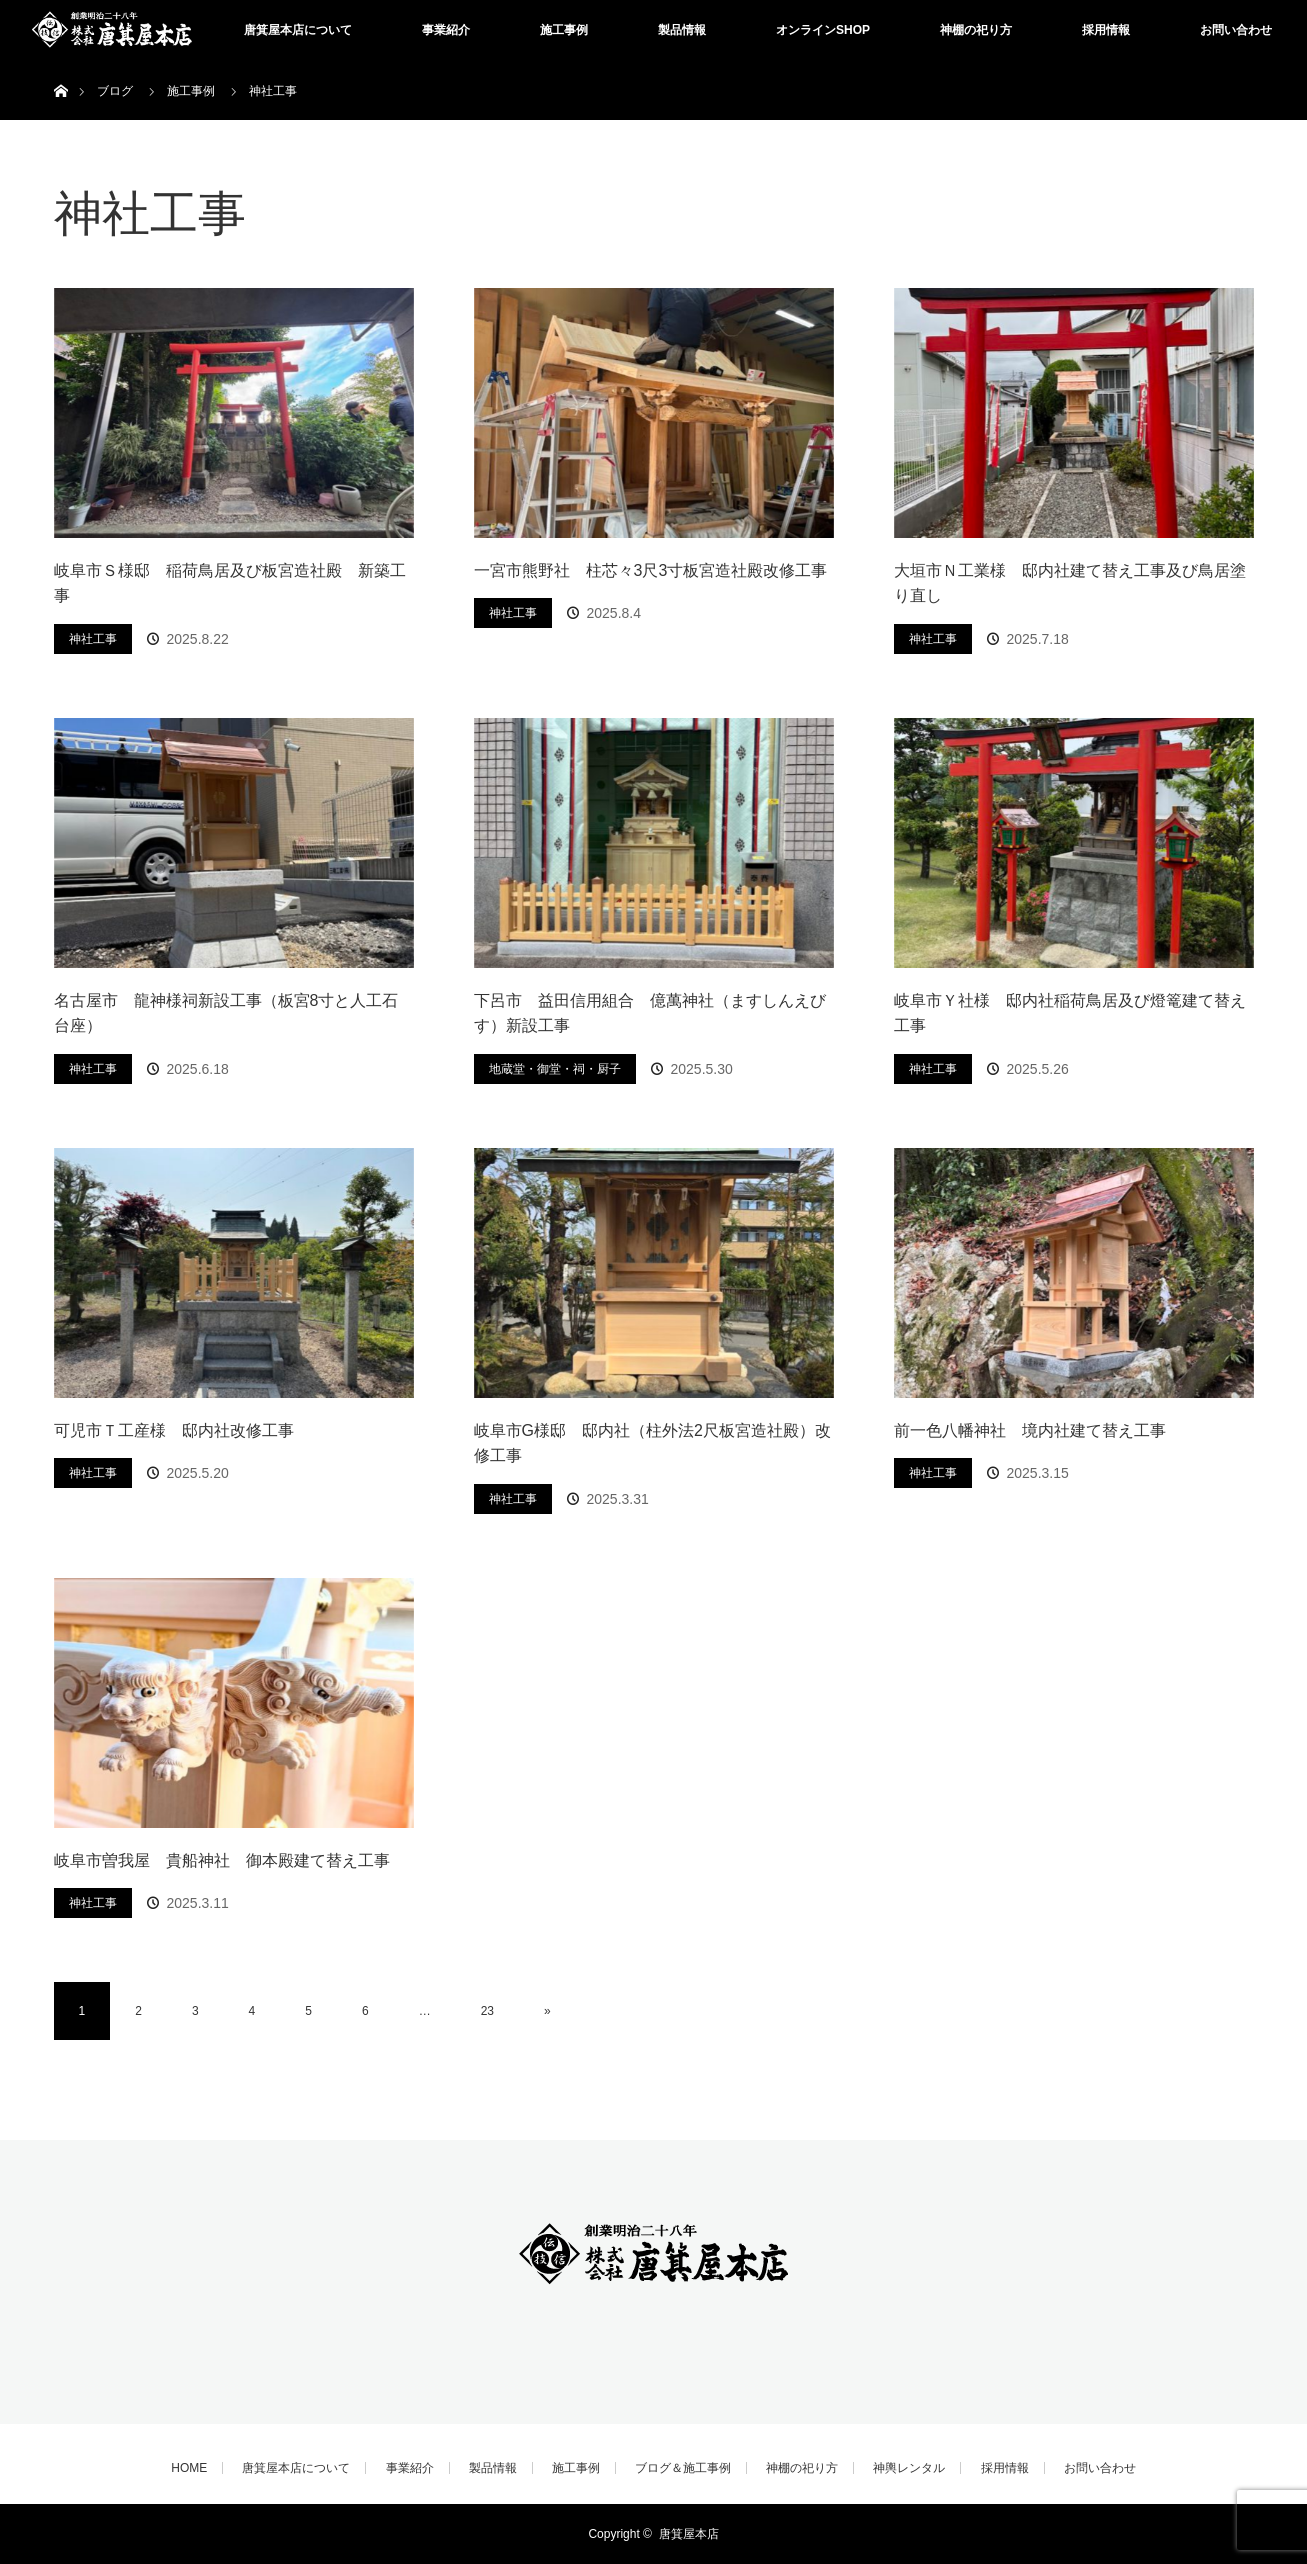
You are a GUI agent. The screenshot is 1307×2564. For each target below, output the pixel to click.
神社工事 (93, 639)
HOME (189, 2468)
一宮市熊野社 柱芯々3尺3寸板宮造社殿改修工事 (651, 570)
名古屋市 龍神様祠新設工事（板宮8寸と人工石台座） (226, 1013)
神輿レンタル (909, 2468)
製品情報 (682, 30)
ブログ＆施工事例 (683, 2468)
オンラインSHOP (823, 30)
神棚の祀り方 (976, 30)
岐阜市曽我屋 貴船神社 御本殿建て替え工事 (222, 1860)
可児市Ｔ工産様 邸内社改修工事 (174, 1430)
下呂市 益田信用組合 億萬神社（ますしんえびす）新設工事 (650, 1013)
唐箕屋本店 (689, 2534)
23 (487, 2011)
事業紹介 (446, 30)
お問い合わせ (1236, 30)
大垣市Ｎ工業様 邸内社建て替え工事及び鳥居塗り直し (1070, 583)
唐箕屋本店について (298, 30)
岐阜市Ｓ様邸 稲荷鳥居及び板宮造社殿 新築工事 (230, 583)
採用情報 (1106, 30)
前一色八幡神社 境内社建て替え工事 (1030, 1430)
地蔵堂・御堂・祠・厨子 (555, 1069)
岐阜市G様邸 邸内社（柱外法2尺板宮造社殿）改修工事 (652, 1443)
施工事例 (564, 30)
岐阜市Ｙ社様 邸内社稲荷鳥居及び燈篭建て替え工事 (1070, 1013)
